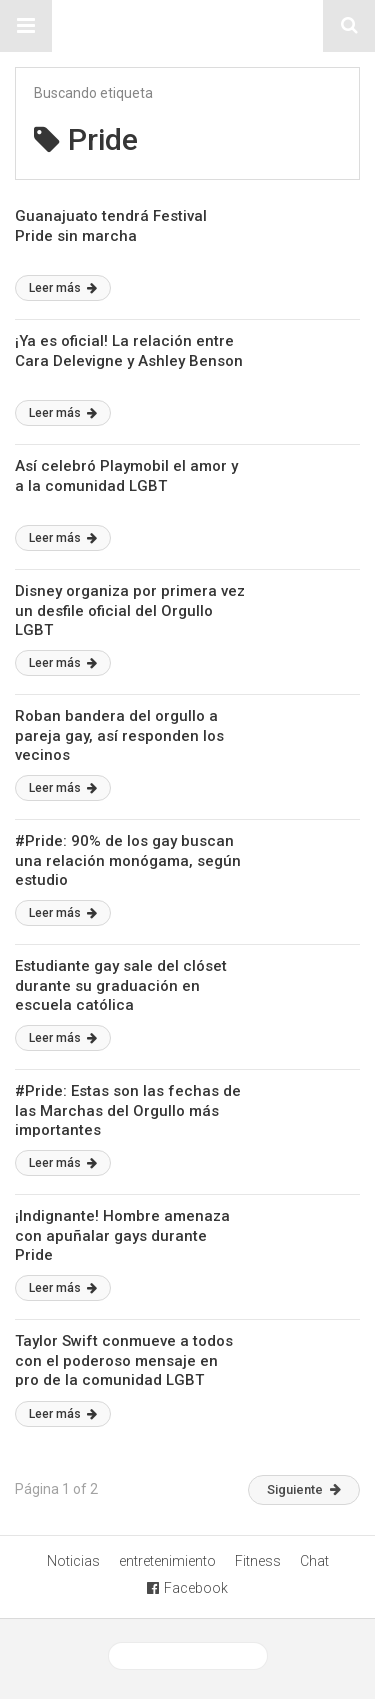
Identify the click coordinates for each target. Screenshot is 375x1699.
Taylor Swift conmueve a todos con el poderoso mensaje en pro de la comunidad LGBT (124, 1360)
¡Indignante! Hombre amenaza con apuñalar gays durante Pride (122, 1235)
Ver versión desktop (188, 1656)
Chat (314, 1561)
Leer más (63, 288)
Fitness (258, 1561)
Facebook (187, 1588)
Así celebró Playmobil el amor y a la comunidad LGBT (126, 476)
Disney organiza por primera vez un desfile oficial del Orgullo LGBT (130, 610)
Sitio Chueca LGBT (188, 26)
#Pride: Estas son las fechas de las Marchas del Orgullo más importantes (128, 1110)
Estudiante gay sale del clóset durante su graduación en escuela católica (121, 985)
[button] (26, 26)
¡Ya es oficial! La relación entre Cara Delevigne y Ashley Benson (129, 351)
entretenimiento (167, 1561)
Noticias (73, 1561)
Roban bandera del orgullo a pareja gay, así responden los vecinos (119, 735)
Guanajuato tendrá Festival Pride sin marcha (111, 226)
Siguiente (304, 1489)
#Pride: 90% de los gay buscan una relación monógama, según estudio (128, 860)
